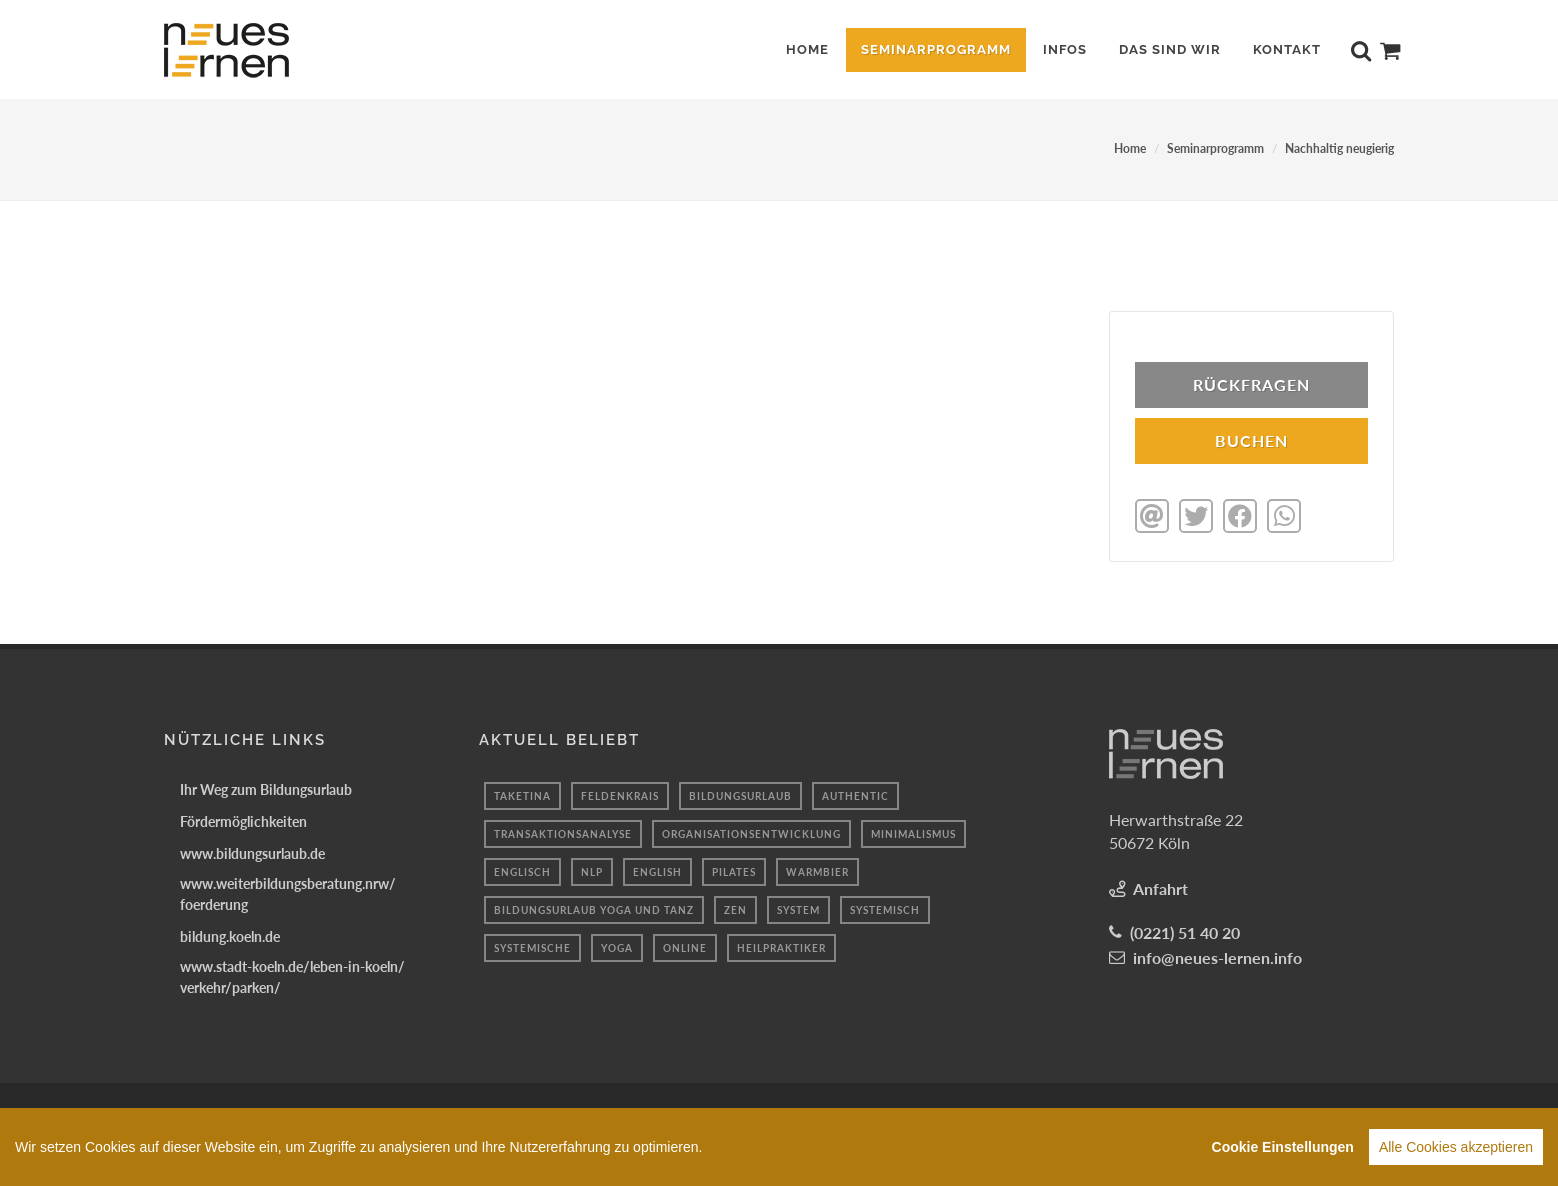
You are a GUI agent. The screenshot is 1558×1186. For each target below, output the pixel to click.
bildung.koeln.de (230, 934)
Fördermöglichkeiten (243, 819)
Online (685, 946)
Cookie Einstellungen (1283, 1151)
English (657, 870)
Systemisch (885, 908)
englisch (522, 870)
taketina (522, 794)
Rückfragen (1251, 384)
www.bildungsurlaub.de (252, 851)
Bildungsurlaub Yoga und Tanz (594, 908)
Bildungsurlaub (740, 794)
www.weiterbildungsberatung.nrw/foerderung (288, 892)
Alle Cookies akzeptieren (1456, 1151)
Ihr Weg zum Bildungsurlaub (266, 787)
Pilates (734, 870)
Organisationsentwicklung (751, 832)
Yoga (617, 946)
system (798, 908)
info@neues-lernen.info (1217, 955)
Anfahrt (1160, 886)
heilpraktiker (781, 946)
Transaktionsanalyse (563, 832)
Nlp (592, 870)
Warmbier (817, 870)
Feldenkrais (620, 794)
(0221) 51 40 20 (1185, 930)
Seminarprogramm (1215, 148)
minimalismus (913, 832)
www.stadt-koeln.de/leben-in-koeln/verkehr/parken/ (292, 975)
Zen (735, 908)
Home (1130, 148)
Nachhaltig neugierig (1339, 148)
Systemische (532, 946)
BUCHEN (1251, 440)
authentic (855, 794)
